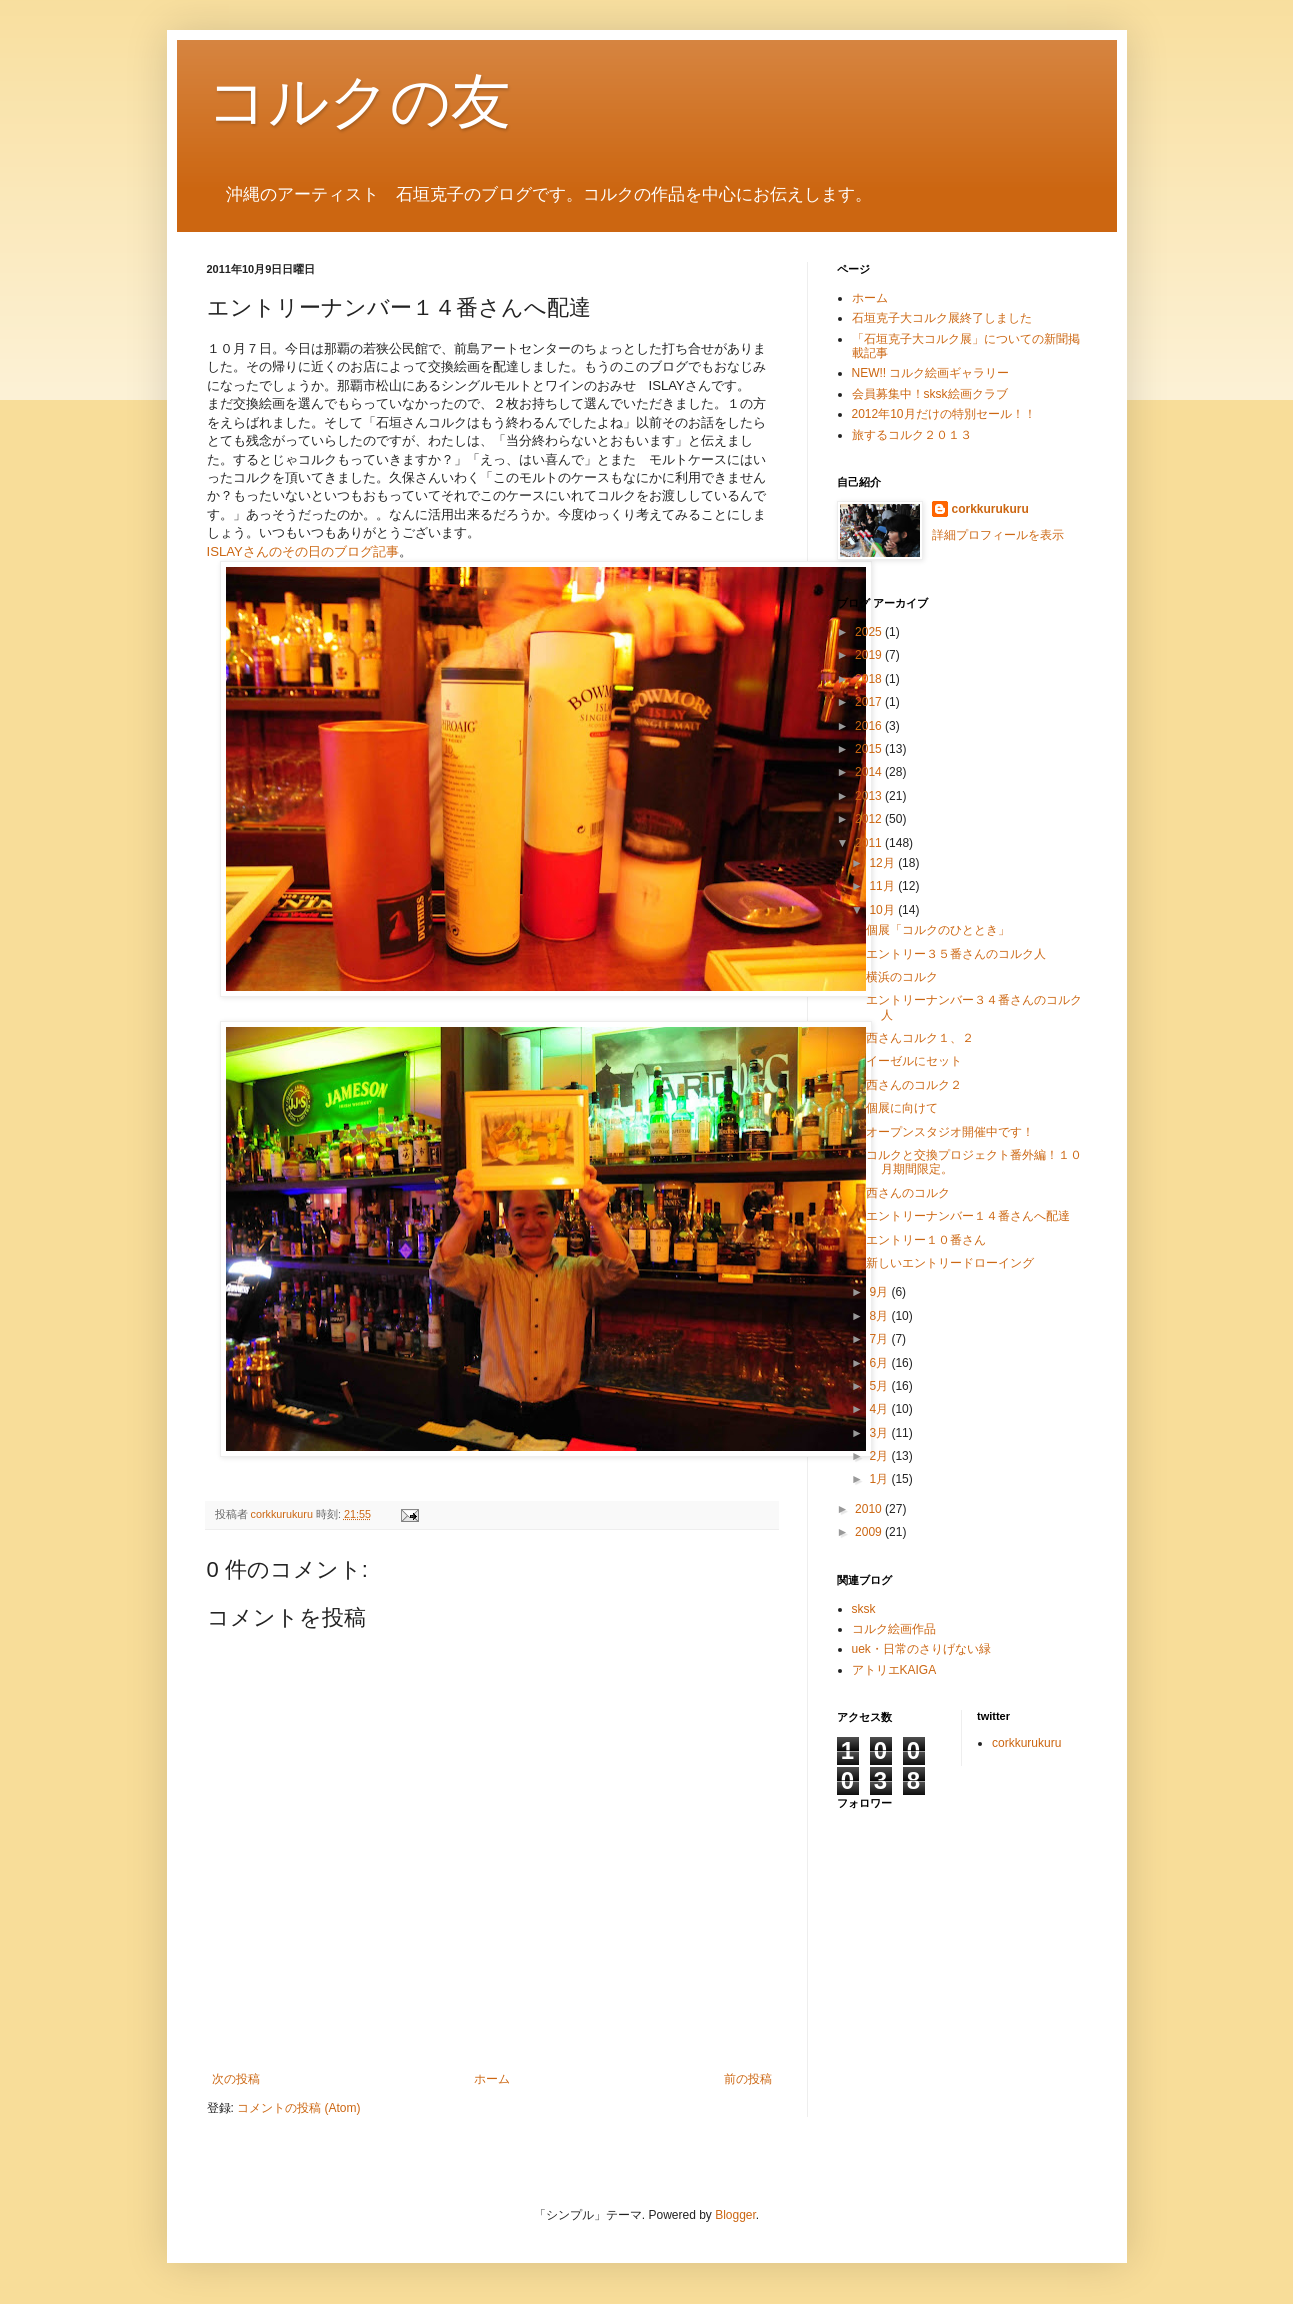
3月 (880, 1433)
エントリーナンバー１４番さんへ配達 (968, 1216)
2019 (870, 655)
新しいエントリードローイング (950, 1263)
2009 (870, 1532)
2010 (870, 1509)
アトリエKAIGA (894, 1670)
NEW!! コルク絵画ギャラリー (931, 373)
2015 (870, 749)
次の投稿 (236, 2079)
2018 (870, 679)
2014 (870, 772)
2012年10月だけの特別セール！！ (944, 414)
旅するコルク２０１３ (918, 435)
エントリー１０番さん (926, 1240)
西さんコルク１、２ (920, 1038)
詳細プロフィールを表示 (998, 535)
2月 (880, 1456)
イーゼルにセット (914, 1061)
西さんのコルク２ (914, 1085)
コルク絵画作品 (894, 1629)
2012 (870, 819)
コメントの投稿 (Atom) (298, 2108)
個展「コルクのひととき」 (938, 930)
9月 (880, 1292)
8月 (880, 1316)
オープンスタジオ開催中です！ (950, 1132)
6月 (880, 1363)
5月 (880, 1386)
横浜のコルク (902, 977)
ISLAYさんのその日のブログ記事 (303, 551)
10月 (883, 910)
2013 (870, 796)
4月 (880, 1409)
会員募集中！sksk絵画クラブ (930, 394)
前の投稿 (748, 2079)
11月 (883, 886)
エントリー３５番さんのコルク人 (956, 954)
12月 (883, 863)
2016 (870, 726)
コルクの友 (359, 101)
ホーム (492, 2079)
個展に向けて (902, 1108)
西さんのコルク (908, 1193)
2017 (870, 702)
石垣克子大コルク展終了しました (942, 318)
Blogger (735, 2215)
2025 (870, 632)
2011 (870, 843)
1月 (880, 1479)
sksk (864, 1609)
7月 (880, 1339)
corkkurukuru (990, 509)
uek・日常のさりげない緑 (921, 1649)
